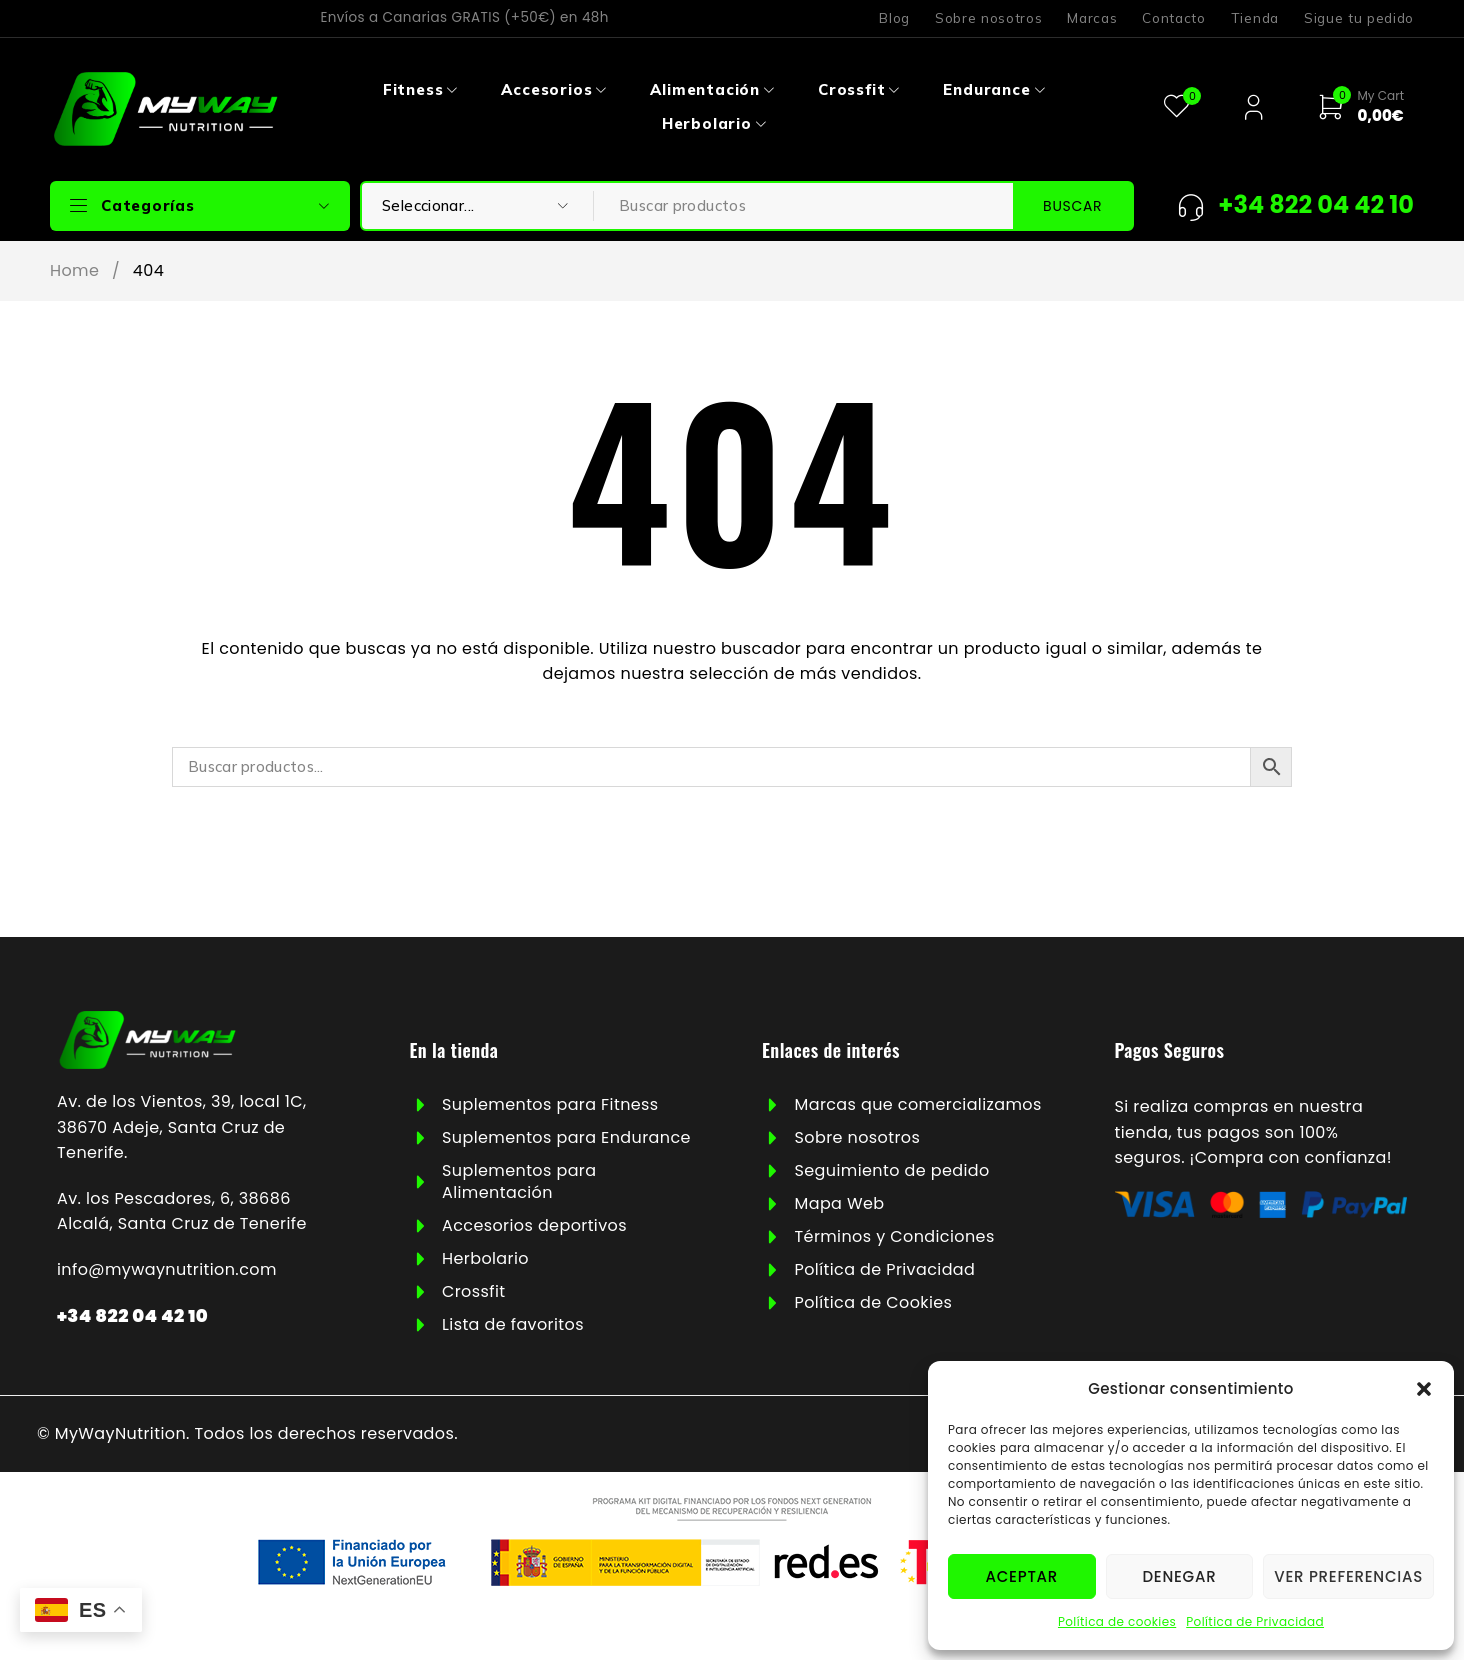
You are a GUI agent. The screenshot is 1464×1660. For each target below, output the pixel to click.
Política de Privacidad (1255, 1621)
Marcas (1092, 18)
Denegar (1179, 1576)
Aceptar (1022, 1576)
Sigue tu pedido (1359, 18)
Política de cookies (1117, 1621)
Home (74, 271)
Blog (894, 18)
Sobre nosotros (988, 18)
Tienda (1255, 18)
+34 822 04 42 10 (132, 1315)
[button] (1424, 1389)
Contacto (1173, 18)
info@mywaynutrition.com (167, 1269)
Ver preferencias (1348, 1576)
